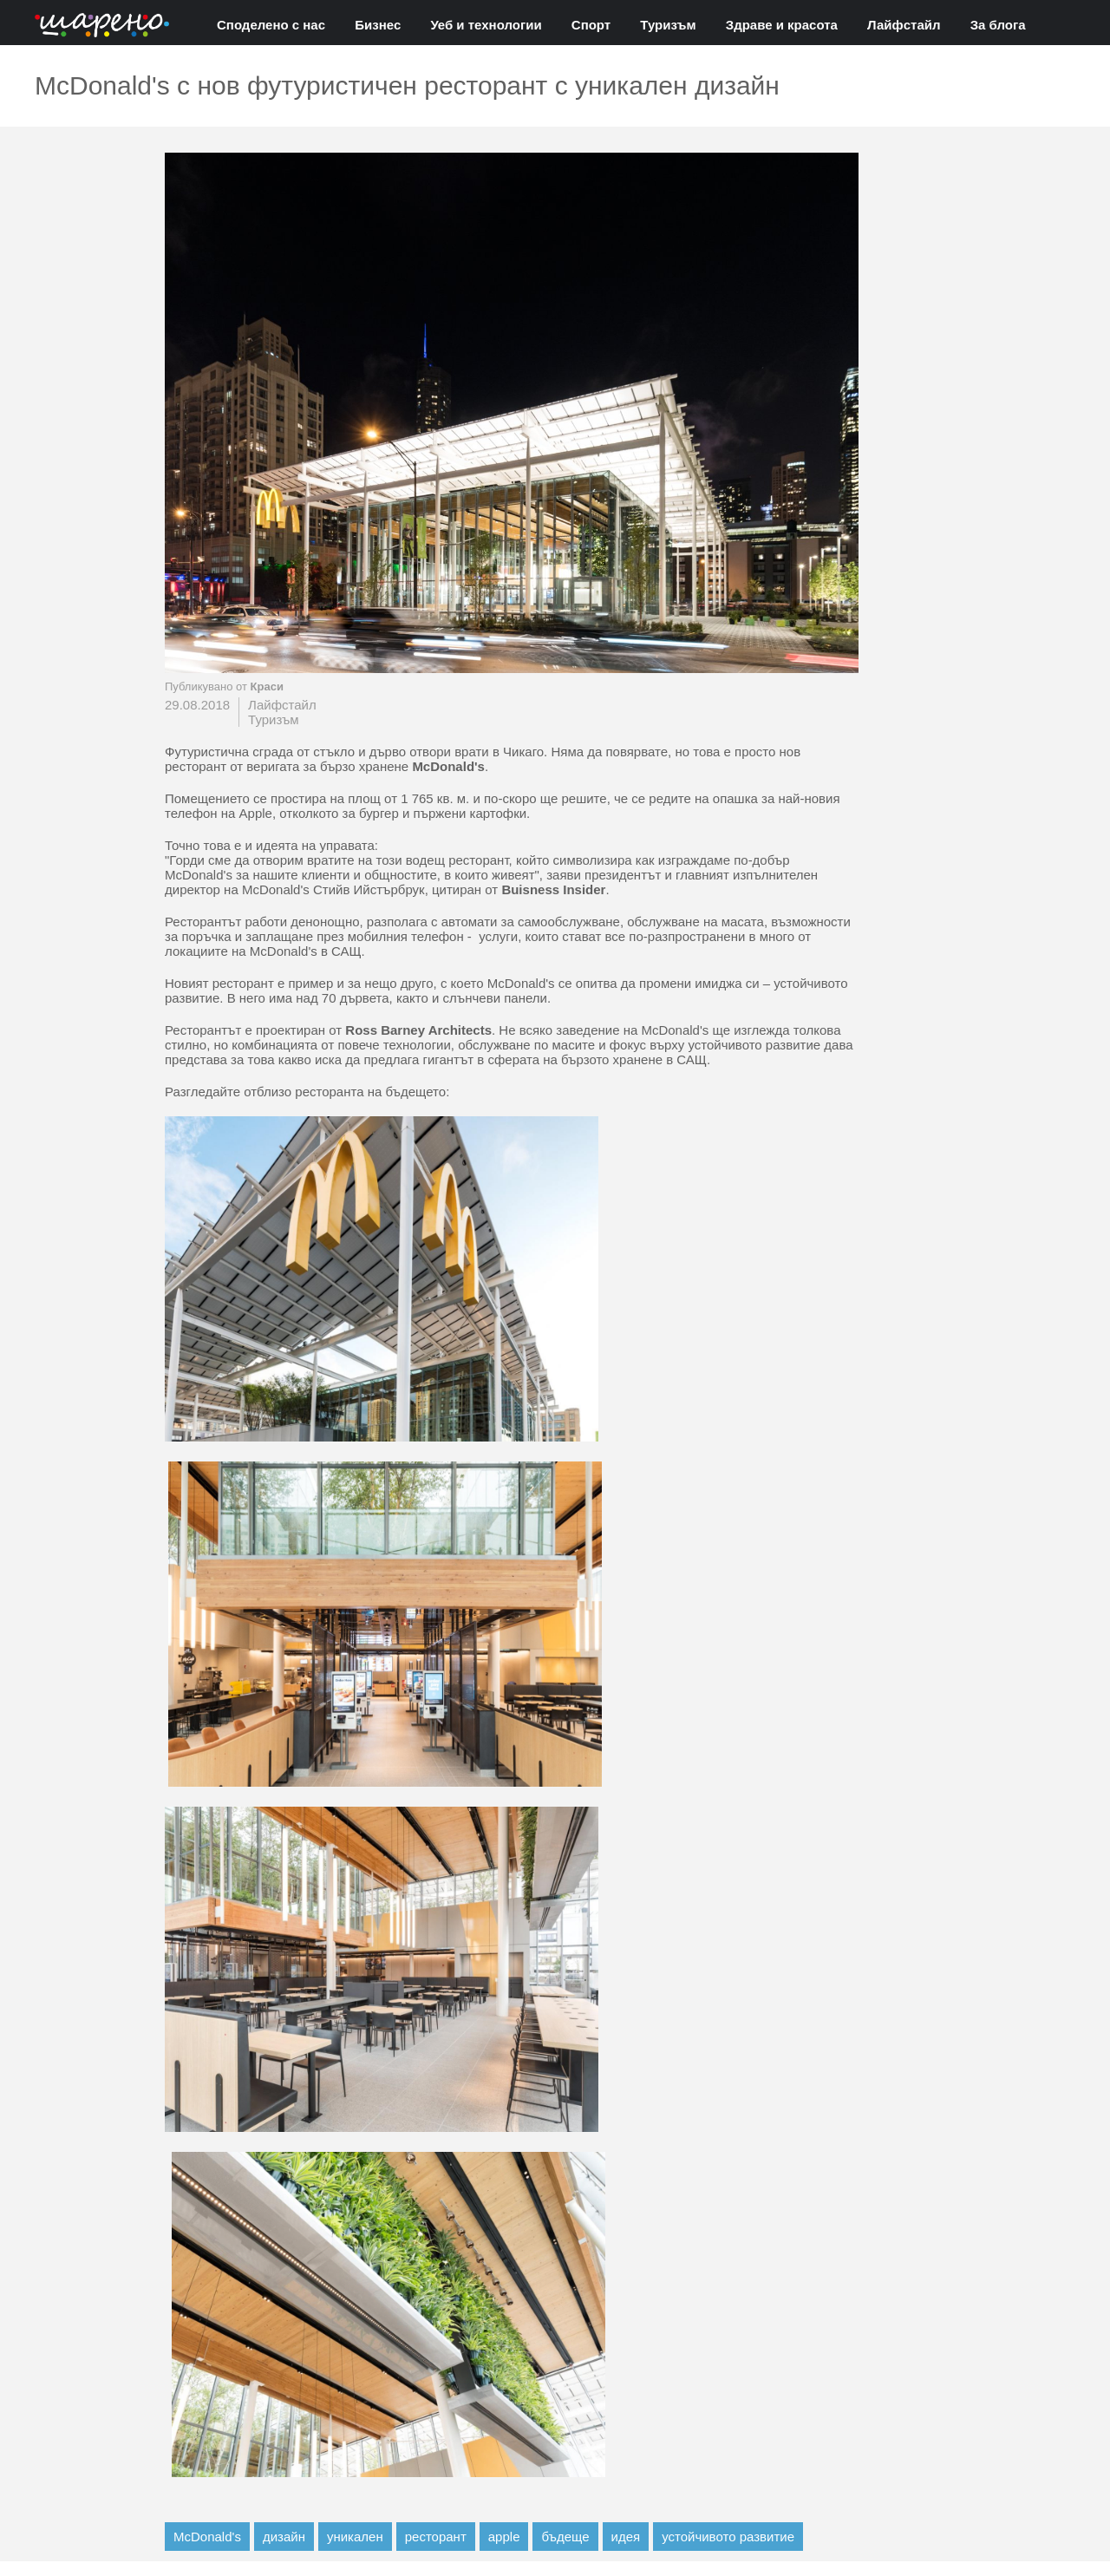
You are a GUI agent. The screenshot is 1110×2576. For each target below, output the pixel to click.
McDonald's (207, 2536)
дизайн (284, 2536)
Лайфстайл (903, 24)
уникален (355, 2536)
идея (626, 2536)
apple (504, 2536)
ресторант (436, 2536)
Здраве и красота (782, 24)
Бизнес (378, 24)
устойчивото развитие (728, 2536)
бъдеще (565, 2536)
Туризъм (667, 24)
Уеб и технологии (485, 24)
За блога (998, 24)
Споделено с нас (271, 24)
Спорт (590, 24)
